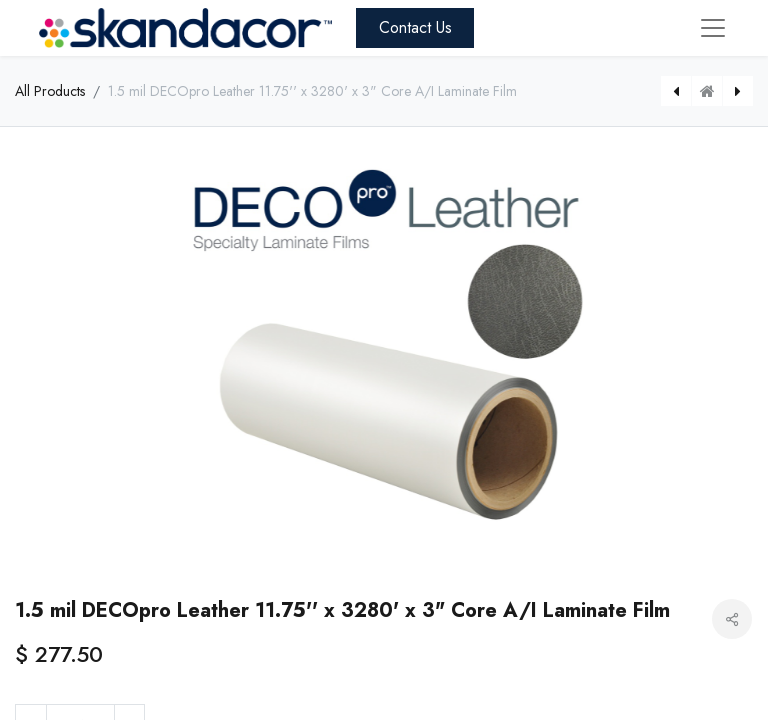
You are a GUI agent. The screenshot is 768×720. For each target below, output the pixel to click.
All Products (50, 91)
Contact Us (415, 27)
